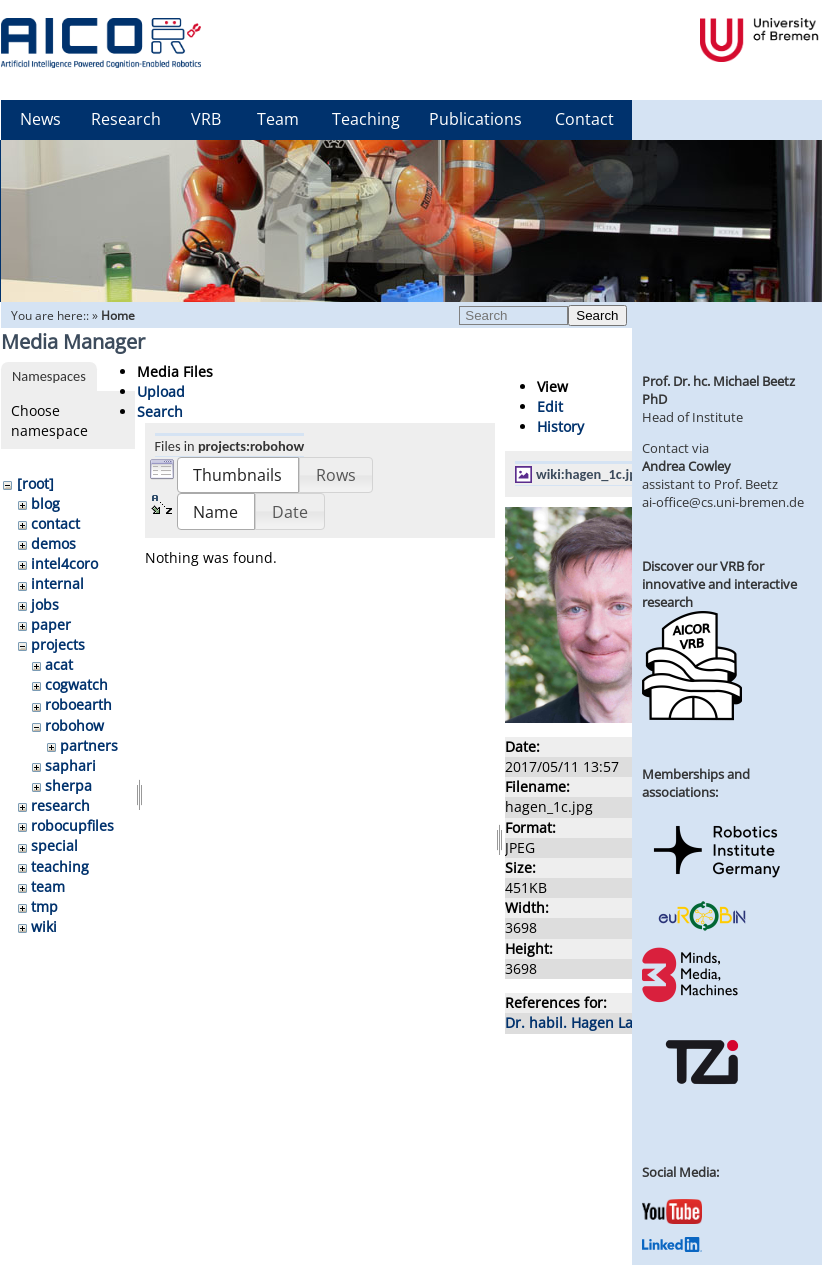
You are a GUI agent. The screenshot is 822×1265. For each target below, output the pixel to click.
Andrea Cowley (686, 466)
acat (59, 664)
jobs (45, 604)
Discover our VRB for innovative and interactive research (719, 584)
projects (58, 644)
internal (57, 583)
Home (118, 315)
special (54, 845)
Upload (161, 391)
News (40, 119)
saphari (70, 765)
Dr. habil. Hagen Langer (584, 1022)
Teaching (366, 119)
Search (597, 315)
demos (53, 543)
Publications (475, 119)
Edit (550, 406)
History (560, 426)
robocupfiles (72, 825)
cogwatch (76, 684)
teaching (60, 866)
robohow (74, 725)
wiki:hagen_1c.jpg (590, 474)
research (60, 805)
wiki (44, 926)
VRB (206, 119)
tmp (44, 906)
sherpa (68, 785)
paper (51, 624)
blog (45, 503)
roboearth (78, 704)
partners (89, 745)
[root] (35, 483)
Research (126, 119)
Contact (584, 119)
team (48, 886)
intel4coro (64, 563)
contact (55, 523)
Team (278, 119)
